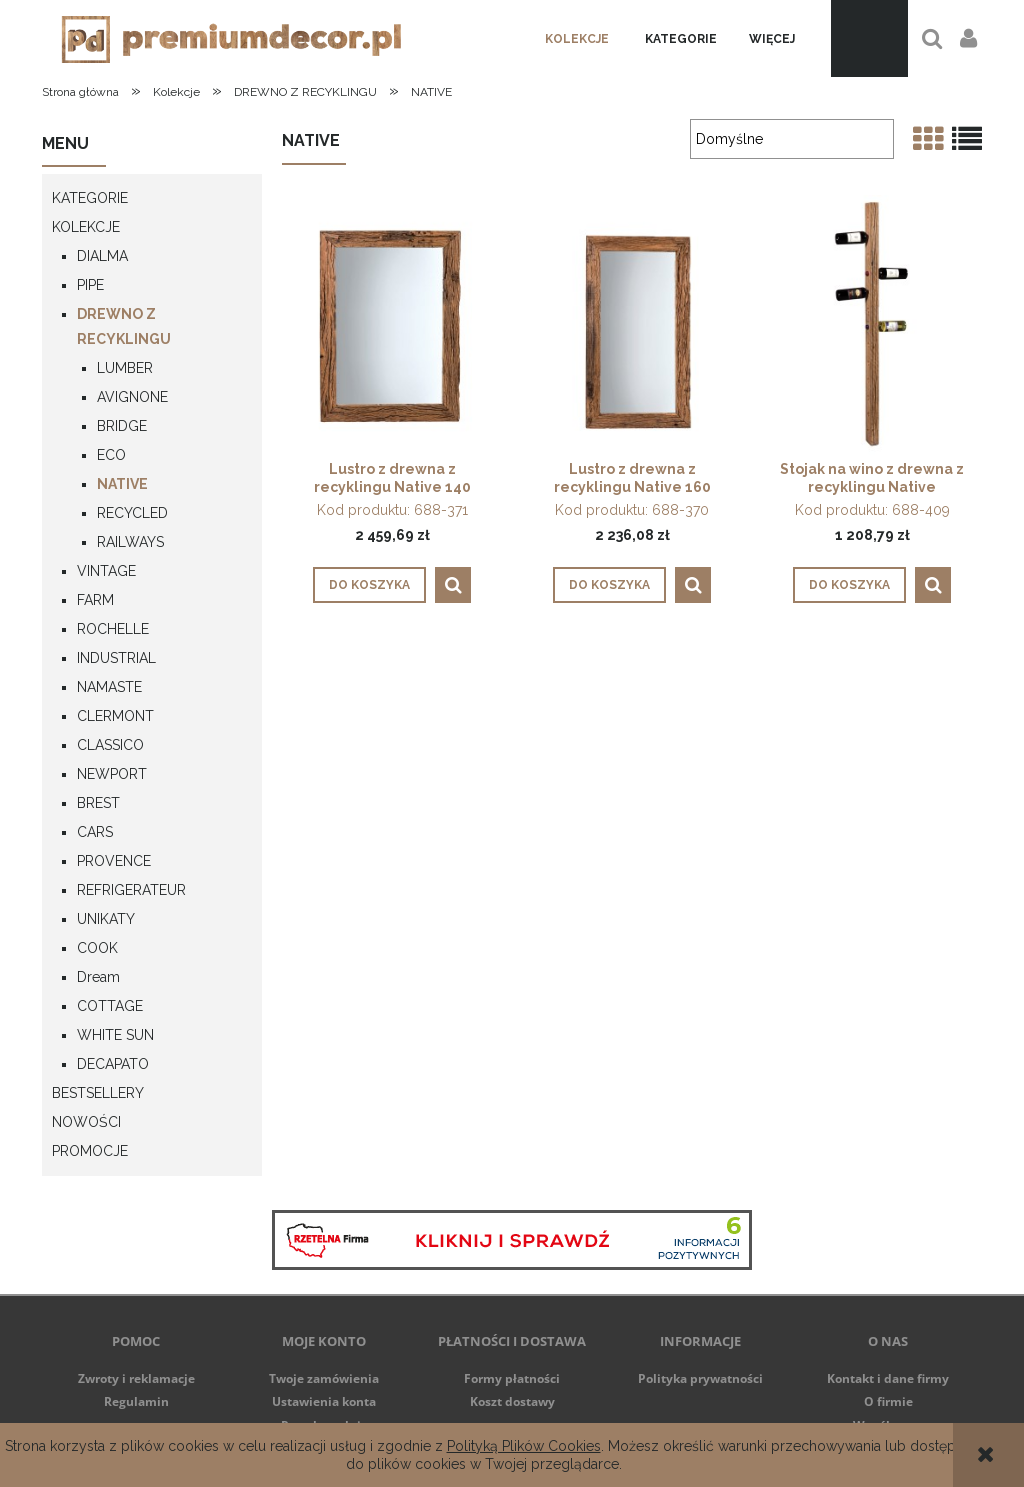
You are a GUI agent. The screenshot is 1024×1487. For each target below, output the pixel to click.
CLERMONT (115, 716)
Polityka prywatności (700, 1378)
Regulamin (136, 1401)
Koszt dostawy (512, 1401)
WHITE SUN (115, 1035)
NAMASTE (109, 687)
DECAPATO (113, 1064)
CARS (95, 832)
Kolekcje (86, 227)
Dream (98, 977)
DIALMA (102, 256)
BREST (98, 803)
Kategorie (90, 198)
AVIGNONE (132, 397)
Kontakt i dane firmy (888, 1378)
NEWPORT (112, 774)
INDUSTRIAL (116, 658)
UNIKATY (106, 919)
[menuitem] (577, 39)
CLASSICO (110, 745)
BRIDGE (122, 426)
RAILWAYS (130, 542)
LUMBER (125, 368)
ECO (111, 455)
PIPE (90, 285)
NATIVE (122, 484)
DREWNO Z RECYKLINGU (124, 326)
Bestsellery (98, 1093)
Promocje (90, 1151)
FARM (95, 600)
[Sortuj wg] (792, 139)
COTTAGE (110, 1006)
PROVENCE (114, 861)
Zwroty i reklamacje (136, 1378)
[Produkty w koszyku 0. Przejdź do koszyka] (869, 38)
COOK (97, 948)
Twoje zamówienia (324, 1378)
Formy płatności (512, 1378)
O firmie (888, 1401)
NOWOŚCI (86, 1122)
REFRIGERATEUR (131, 890)
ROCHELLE (113, 629)
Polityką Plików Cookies (524, 1446)
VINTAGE (106, 571)
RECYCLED (132, 513)
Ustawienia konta (324, 1401)
